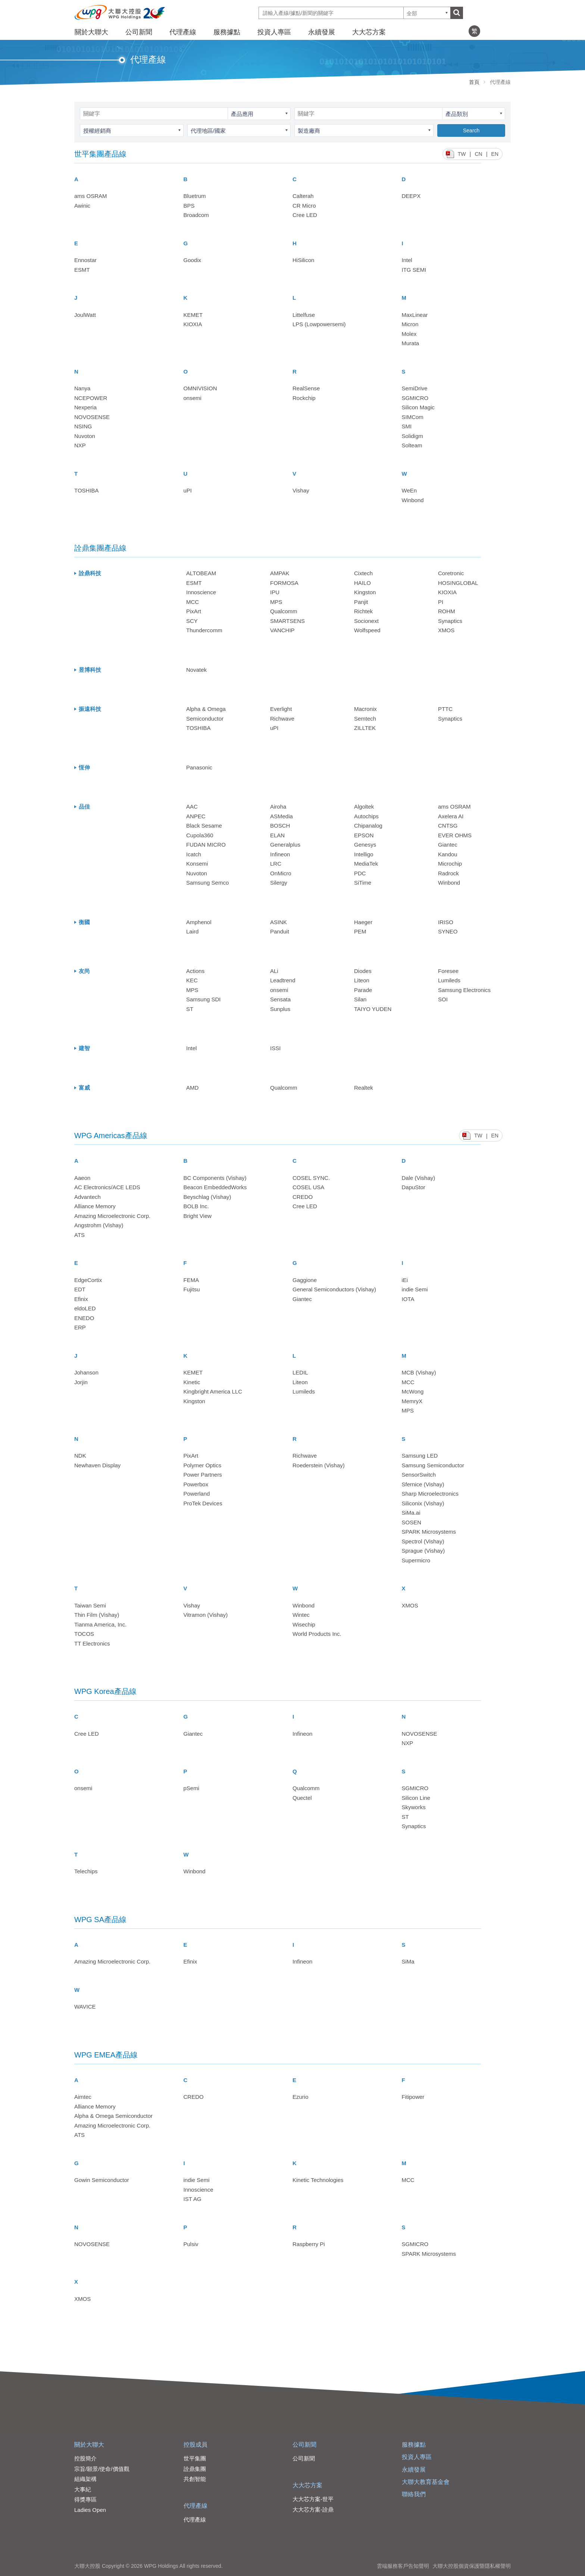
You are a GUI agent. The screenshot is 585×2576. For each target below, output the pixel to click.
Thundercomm (204, 630)
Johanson (86, 1372)
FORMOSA (284, 583)
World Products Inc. (316, 1634)
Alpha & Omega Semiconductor (113, 2116)
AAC (192, 806)
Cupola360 (199, 835)
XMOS (446, 630)
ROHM (446, 611)
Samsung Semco (207, 882)
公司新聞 (138, 32)
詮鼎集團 (195, 2469)
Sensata (280, 999)
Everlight (281, 709)
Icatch (193, 854)
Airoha (278, 806)
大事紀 (82, 2489)
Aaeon (82, 1178)
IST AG (192, 2199)
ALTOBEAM (201, 573)
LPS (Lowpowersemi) (319, 324)
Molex (409, 334)
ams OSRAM (90, 196)
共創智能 (195, 2479)
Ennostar (85, 260)
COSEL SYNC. (311, 1178)
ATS (79, 1235)
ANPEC (196, 816)
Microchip (450, 863)
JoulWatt (85, 315)
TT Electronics (92, 1643)
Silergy (278, 882)
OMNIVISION (200, 388)
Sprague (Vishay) (423, 1550)
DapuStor (413, 1187)
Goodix (192, 260)
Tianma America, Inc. (100, 1624)
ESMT (82, 270)
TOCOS (84, 1634)
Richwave (282, 718)
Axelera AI (450, 816)
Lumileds (449, 980)
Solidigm (412, 436)
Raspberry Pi (308, 2244)
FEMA (191, 1280)
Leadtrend (282, 980)
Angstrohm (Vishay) (98, 1225)
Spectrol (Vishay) (423, 1541)
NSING (83, 426)
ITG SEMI (414, 270)
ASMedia (281, 816)
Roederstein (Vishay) (318, 1465)
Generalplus (285, 844)
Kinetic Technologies (317, 2180)
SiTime (362, 882)
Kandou (447, 854)
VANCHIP (282, 630)
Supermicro (416, 1560)
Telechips (86, 1871)
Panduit (279, 931)
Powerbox (196, 1484)
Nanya (82, 388)
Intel (407, 260)
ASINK (278, 922)
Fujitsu (192, 1289)
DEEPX (411, 196)
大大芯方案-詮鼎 (313, 2509)
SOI (443, 999)
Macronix (365, 709)
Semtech (365, 718)
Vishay (300, 490)
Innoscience (201, 592)
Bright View (198, 1216)
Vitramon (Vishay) (206, 1615)
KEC (192, 980)
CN (478, 154)
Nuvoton (84, 436)
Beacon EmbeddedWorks (215, 1187)
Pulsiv (191, 2244)
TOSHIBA (86, 490)
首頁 (474, 82)
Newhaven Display (97, 1465)
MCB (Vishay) (419, 1372)
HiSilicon (303, 260)
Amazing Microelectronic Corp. (112, 1216)
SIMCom (412, 417)
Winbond (413, 500)
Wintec (301, 1615)
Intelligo (363, 854)
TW (462, 154)
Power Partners (203, 1474)
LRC (275, 863)
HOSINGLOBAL (458, 583)
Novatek (196, 670)
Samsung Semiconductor (433, 1465)
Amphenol (199, 922)
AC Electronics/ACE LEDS (107, 1187)
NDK (80, 1455)
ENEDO (84, 1318)
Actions (195, 971)
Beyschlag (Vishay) (207, 1197)
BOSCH (280, 825)
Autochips (366, 816)
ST (189, 1009)
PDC (360, 873)
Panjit (361, 602)
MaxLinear (415, 315)
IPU (274, 592)
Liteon (361, 980)
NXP (80, 445)
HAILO (362, 583)
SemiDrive (415, 388)
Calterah (303, 196)
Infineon (280, 854)
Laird (192, 931)
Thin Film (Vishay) (96, 1615)
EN (494, 154)
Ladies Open (90, 2510)
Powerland (197, 1493)
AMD (192, 1087)
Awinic (82, 205)
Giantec (447, 844)
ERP (80, 1327)
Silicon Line (416, 1798)
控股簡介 (85, 2458)
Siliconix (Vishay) (423, 1503)
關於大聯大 (91, 32)
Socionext (366, 621)
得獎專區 (85, 2499)
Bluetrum (195, 196)
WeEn (409, 490)
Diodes (363, 971)
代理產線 (182, 32)
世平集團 (195, 2458)
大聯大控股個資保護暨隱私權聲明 (471, 2566)
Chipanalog (368, 825)
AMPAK (279, 573)
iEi (405, 1280)
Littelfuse (303, 315)
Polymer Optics (203, 1465)
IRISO (445, 922)
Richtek (363, 611)
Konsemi (197, 863)
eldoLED (85, 1308)
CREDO (302, 1197)
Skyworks (414, 1807)
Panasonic (199, 767)
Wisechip (303, 1624)
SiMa (408, 1961)
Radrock (448, 873)
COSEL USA (308, 1187)
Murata (410, 343)
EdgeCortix (88, 1280)
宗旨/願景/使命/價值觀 (101, 2469)
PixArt (193, 611)
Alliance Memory (95, 1206)
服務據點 (226, 32)
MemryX (412, 1401)
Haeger (363, 922)
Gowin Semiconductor (101, 2180)
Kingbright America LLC (213, 1391)
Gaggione (304, 1280)
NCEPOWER (90, 398)
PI (440, 602)
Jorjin (81, 1382)
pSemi (192, 1788)
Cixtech (363, 573)
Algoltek (364, 806)
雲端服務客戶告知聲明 (403, 2566)
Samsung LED (420, 1455)
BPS (189, 205)
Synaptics (450, 621)
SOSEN (412, 1522)
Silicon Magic (418, 407)
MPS (276, 602)
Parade (363, 990)
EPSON (364, 835)
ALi (274, 971)
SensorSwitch (419, 1474)
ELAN (277, 835)
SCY (192, 621)
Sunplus (280, 1009)
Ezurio (300, 2097)
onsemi (192, 398)
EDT (79, 1289)
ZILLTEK (365, 728)
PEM (360, 931)
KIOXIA (193, 324)
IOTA (408, 1299)
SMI (407, 426)
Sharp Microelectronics (430, 1493)
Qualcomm (283, 611)
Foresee (448, 971)
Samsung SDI (203, 999)
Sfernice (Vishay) (423, 1484)
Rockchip (304, 398)
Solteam (412, 445)
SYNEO (448, 931)
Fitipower (413, 2097)
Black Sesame (204, 825)
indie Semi (415, 1289)
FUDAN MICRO (206, 844)
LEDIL (300, 1372)
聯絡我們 (414, 2494)
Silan (360, 999)
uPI (188, 490)
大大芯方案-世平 (313, 2499)
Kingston (365, 592)
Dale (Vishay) (418, 1178)
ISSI (275, 1048)
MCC (192, 602)
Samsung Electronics (464, 990)
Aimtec (82, 2097)
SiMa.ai (411, 1512)
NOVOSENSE (92, 417)
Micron (410, 324)
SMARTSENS (287, 621)
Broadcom (196, 215)
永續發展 (321, 32)
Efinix (81, 1299)
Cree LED (304, 215)
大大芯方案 (369, 32)
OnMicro (280, 873)
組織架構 (85, 2479)
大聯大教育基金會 (426, 2482)
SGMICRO (415, 398)
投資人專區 (274, 32)
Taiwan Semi (90, 1605)
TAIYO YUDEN (372, 1009)
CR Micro (304, 205)
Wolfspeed (367, 630)
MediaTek (366, 863)
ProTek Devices (203, 1503)
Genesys (365, 844)
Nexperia (85, 407)
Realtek (363, 1087)
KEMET (193, 315)
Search (471, 130)
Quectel (302, 1798)
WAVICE (85, 2006)
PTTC (445, 709)
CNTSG (448, 825)
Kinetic (192, 1382)
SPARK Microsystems (429, 1531)
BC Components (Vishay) (215, 1178)
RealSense (306, 388)
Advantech (87, 1197)
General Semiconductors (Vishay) (334, 1289)
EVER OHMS (455, 835)
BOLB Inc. (196, 1206)
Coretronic (451, 573)
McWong (413, 1391)
